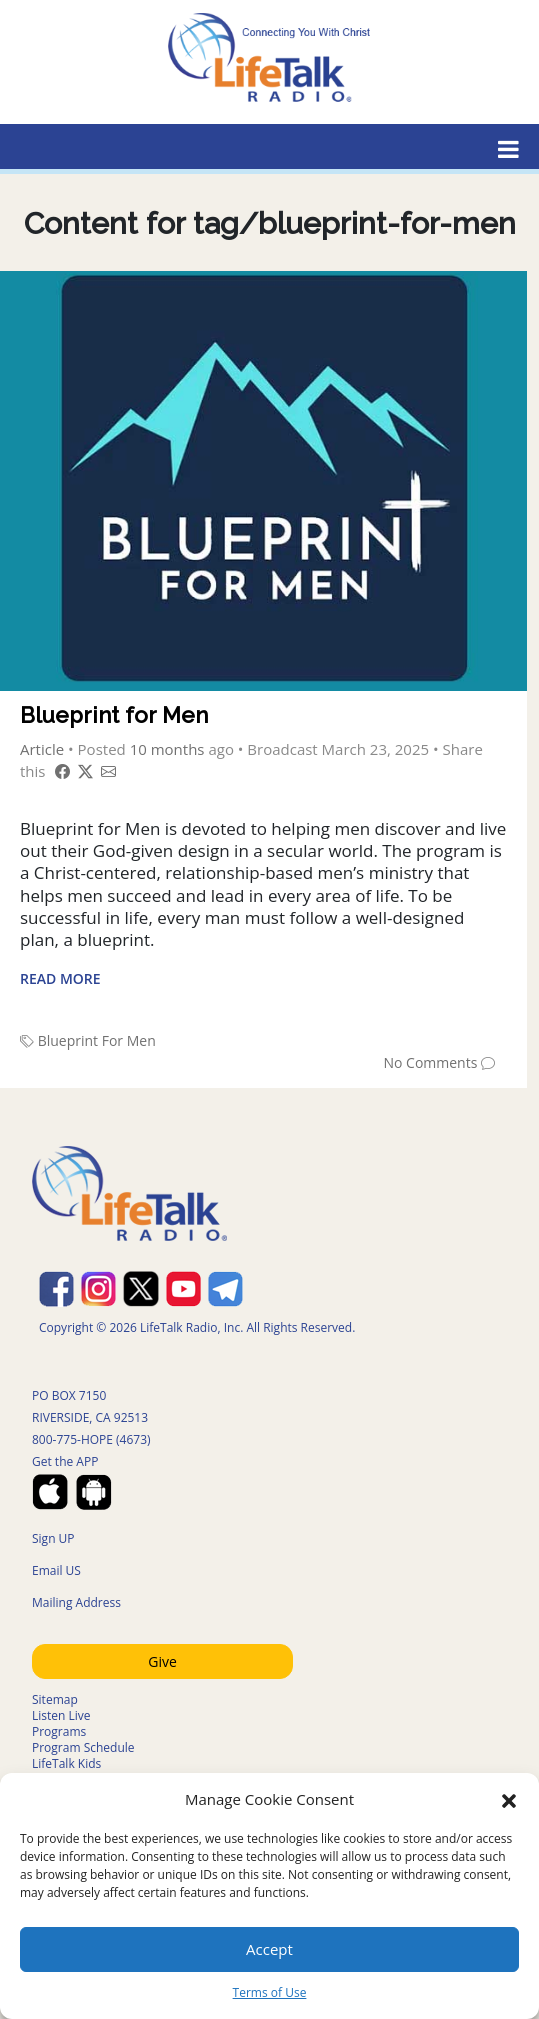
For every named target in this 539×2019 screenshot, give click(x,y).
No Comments (430, 1062)
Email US (56, 1570)
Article (42, 749)
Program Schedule (83, 1747)
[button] (509, 1799)
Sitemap (55, 1699)
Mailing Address (76, 1602)
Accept (269, 1949)
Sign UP (53, 1538)
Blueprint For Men (97, 1040)
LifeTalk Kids (66, 1763)
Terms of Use (270, 1992)
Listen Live (61, 1715)
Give (162, 1661)
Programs (59, 1731)
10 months (167, 749)
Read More (60, 978)
